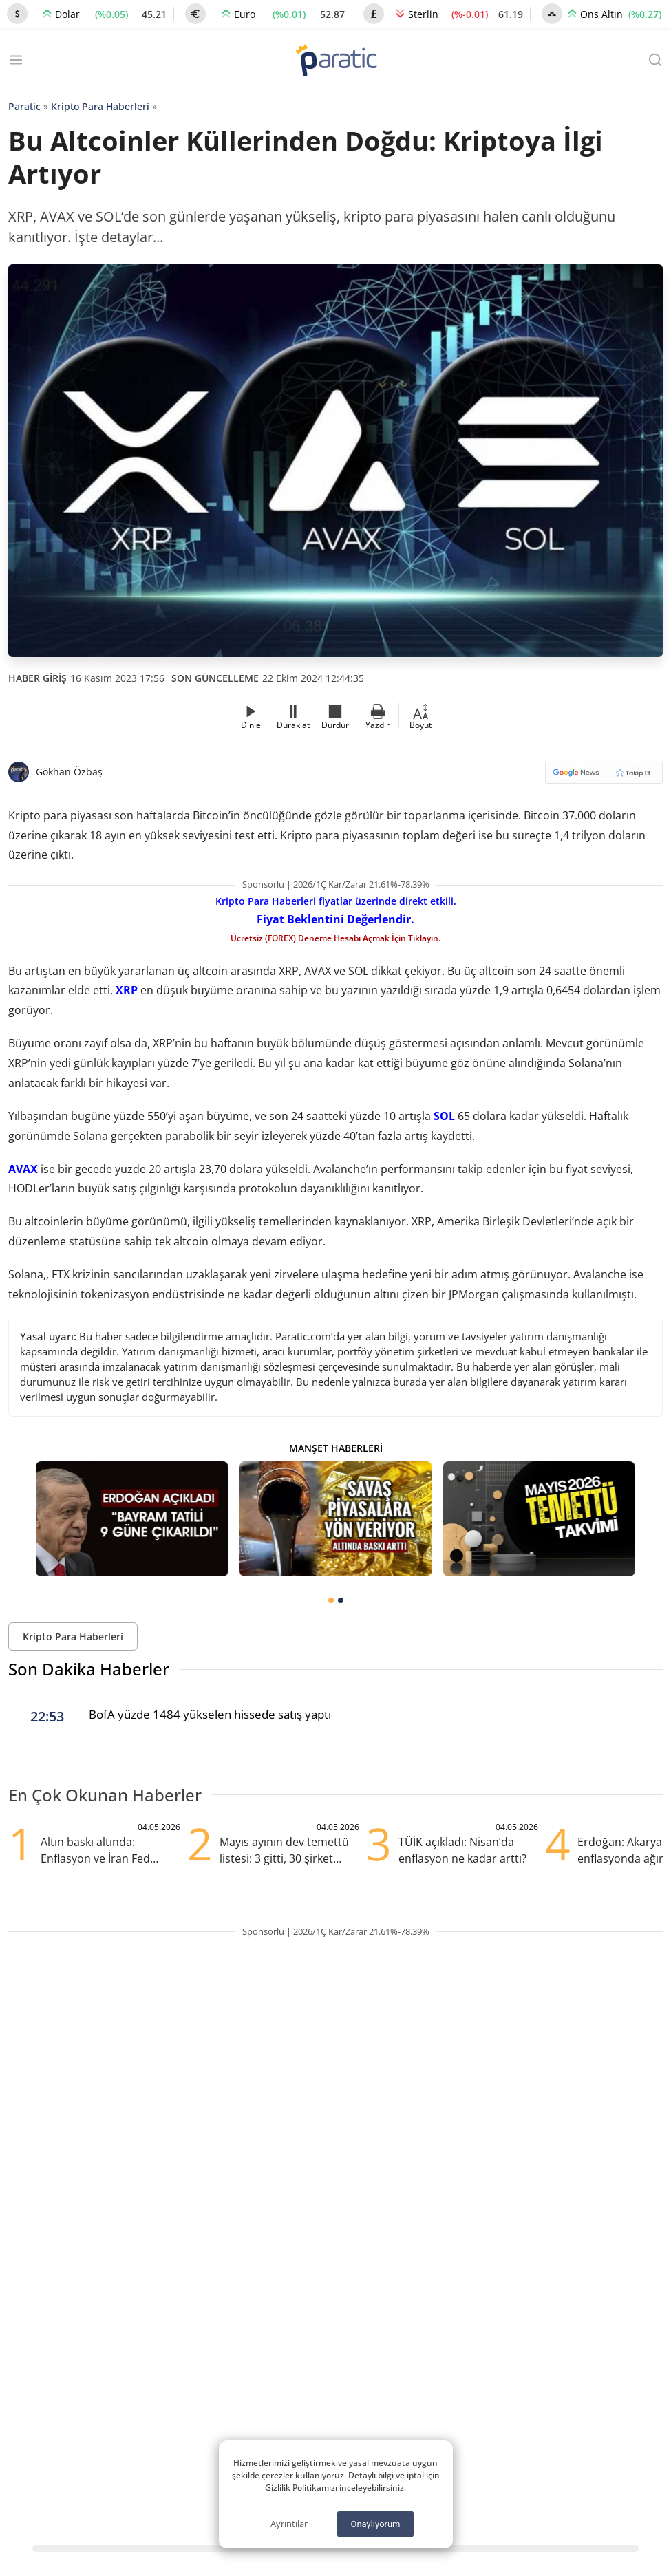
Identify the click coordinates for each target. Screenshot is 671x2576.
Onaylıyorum (375, 2524)
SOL (444, 1116)
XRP (127, 990)
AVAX (23, 1169)
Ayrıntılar (289, 2524)
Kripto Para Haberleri (100, 106)
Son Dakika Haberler (88, 1668)
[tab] (331, 1600)
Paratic (24, 106)
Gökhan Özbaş (69, 771)
